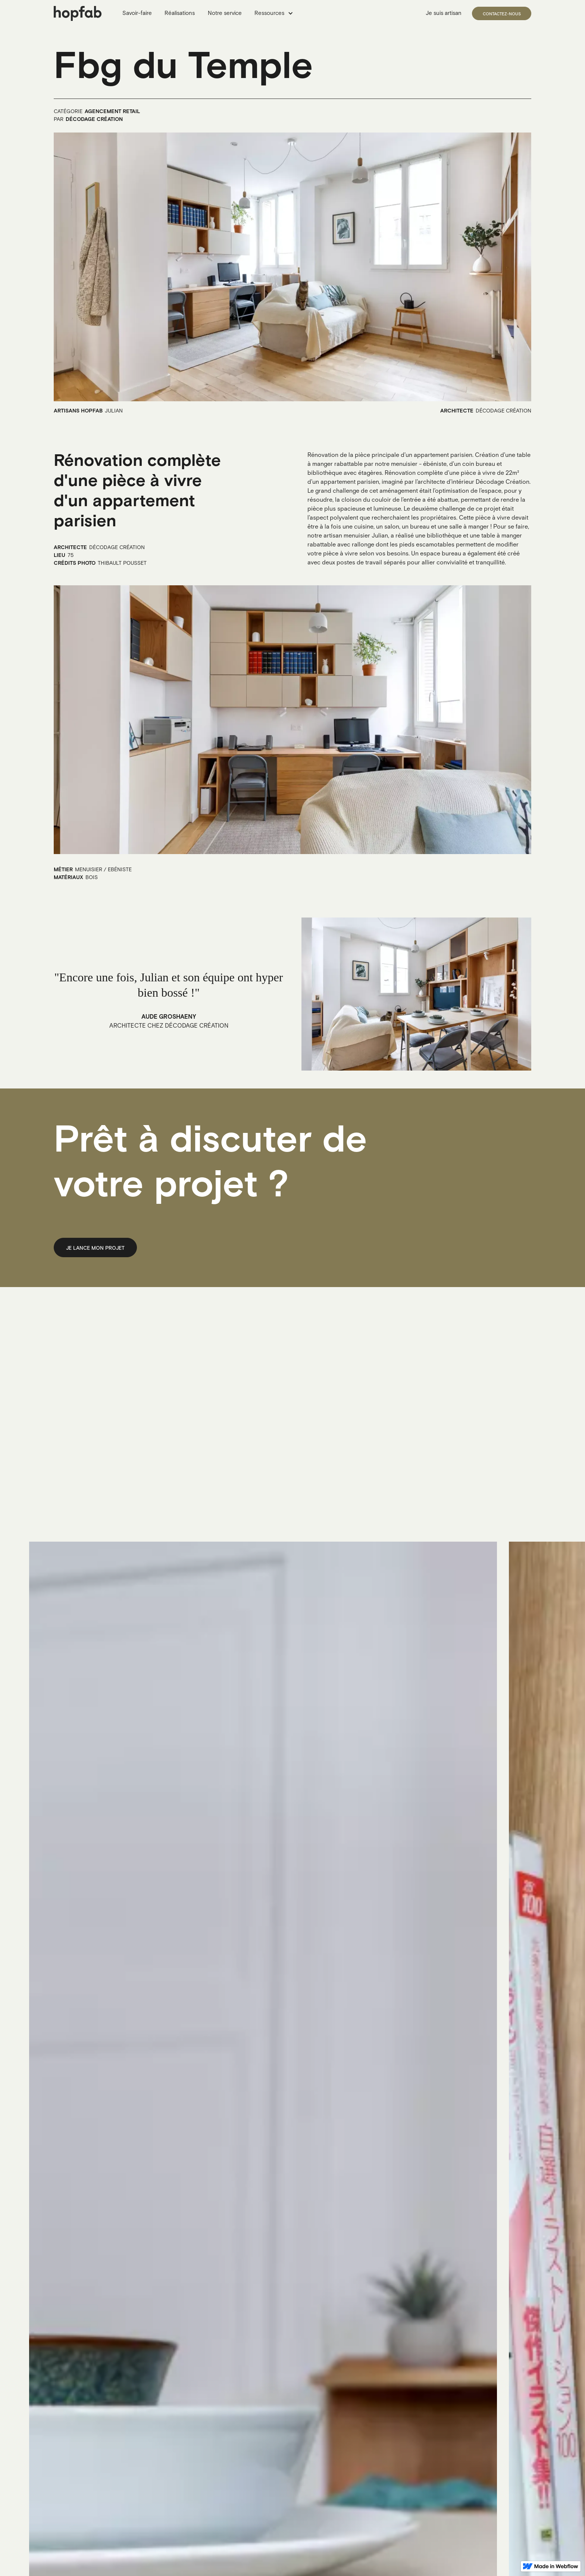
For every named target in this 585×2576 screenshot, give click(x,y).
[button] (275, 13)
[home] (77, 13)
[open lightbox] (292, 267)
